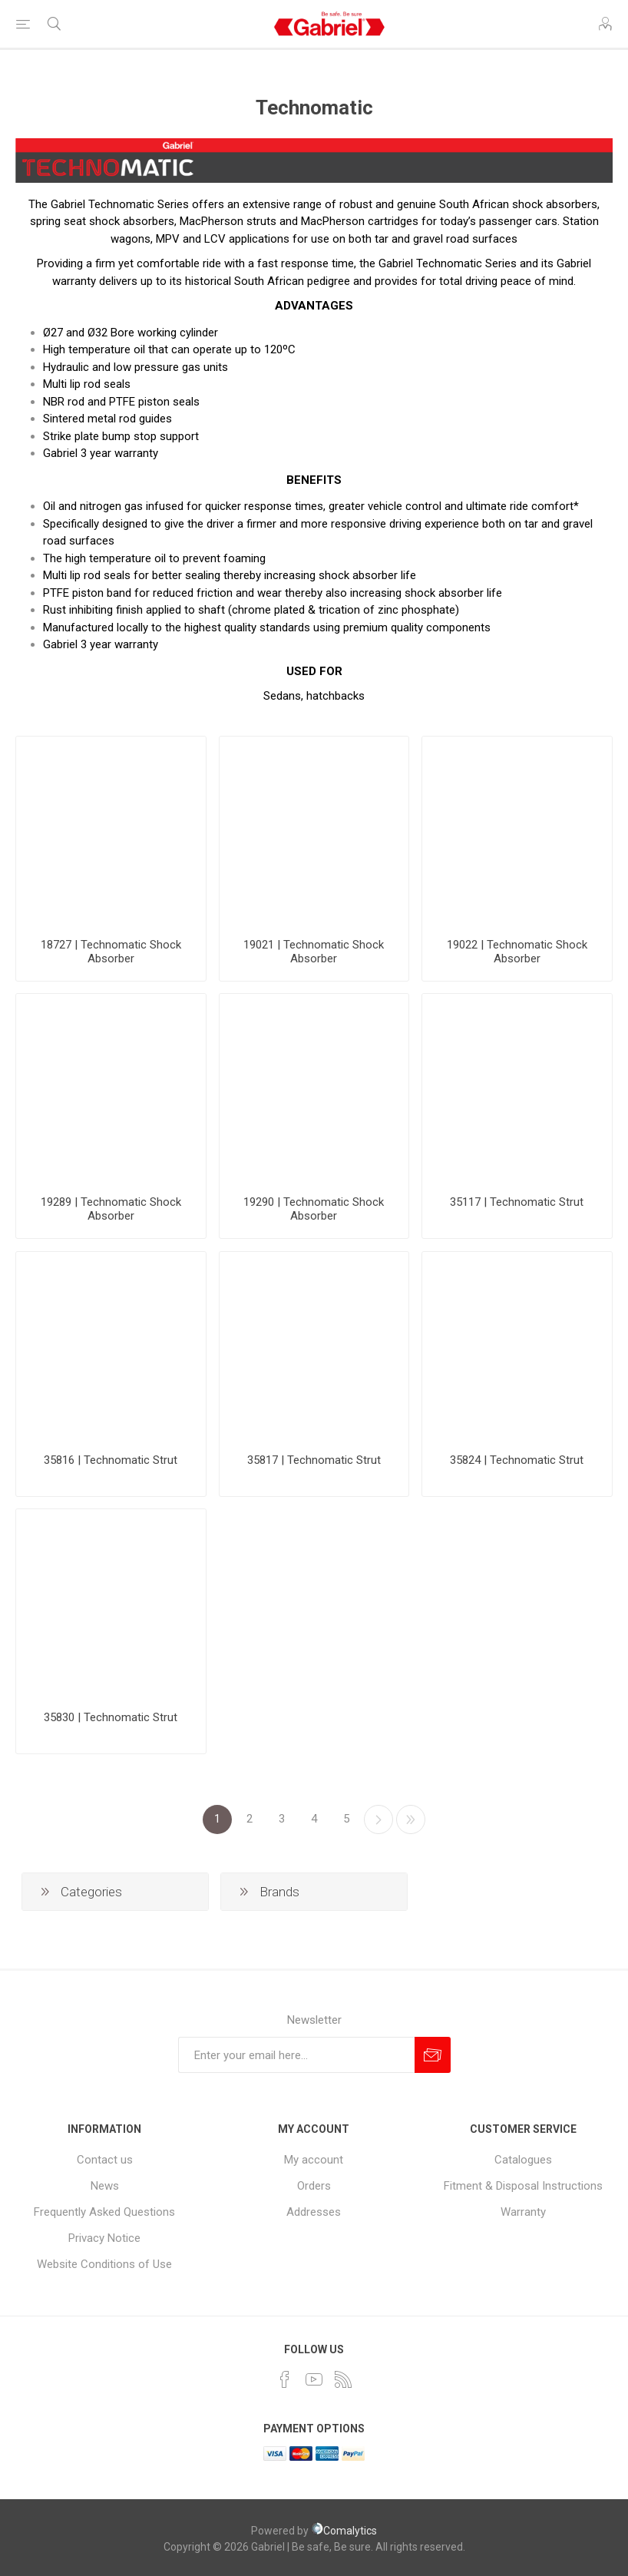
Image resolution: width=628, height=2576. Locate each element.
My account (313, 2160)
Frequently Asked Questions (104, 2212)
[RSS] (343, 2379)
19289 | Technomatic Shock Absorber (111, 1209)
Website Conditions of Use (104, 2264)
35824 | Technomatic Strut (516, 1460)
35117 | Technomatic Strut (516, 1202)
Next (378, 1819)
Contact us (105, 2160)
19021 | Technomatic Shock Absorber (313, 951)
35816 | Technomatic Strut (110, 1460)
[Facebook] (285, 2379)
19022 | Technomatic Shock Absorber (517, 951)
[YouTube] (314, 2379)
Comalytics (344, 2531)
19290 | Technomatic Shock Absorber (313, 1209)
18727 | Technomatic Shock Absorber (111, 951)
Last (410, 1819)
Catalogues (523, 2160)
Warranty (523, 2212)
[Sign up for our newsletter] (296, 2055)
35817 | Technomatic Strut (314, 1460)
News (105, 2186)
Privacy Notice (104, 2238)
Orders (314, 2186)
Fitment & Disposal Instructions (523, 2186)
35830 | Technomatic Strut (110, 1717)
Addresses (313, 2212)
